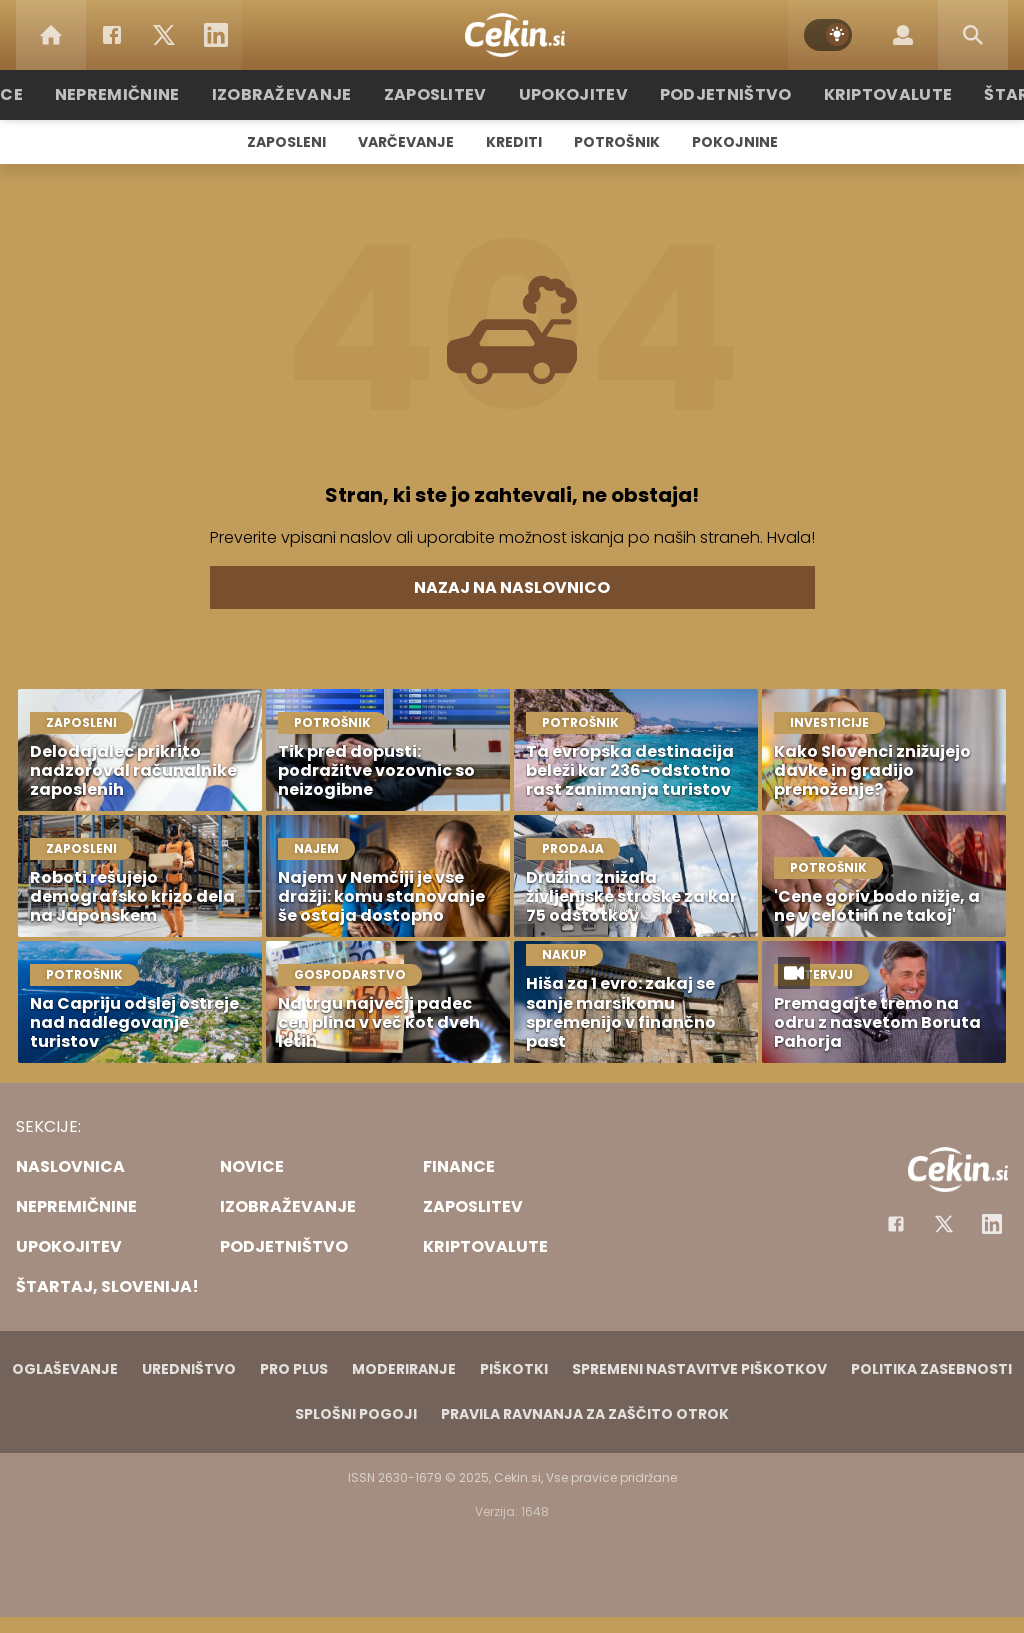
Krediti (514, 142)
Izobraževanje (303, 94)
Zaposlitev (445, 94)
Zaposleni (286, 142)
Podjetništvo (714, 94)
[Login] (903, 35)
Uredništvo (189, 1369)
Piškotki (514, 1369)
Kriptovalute (864, 94)
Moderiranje (404, 1369)
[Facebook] (112, 35)
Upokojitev (573, 94)
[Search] (973, 35)
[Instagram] (992, 1224)
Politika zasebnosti (931, 1369)
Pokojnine (735, 142)
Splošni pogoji (356, 1414)
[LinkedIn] (216, 35)
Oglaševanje (65, 1369)
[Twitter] (164, 35)
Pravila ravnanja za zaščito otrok (585, 1414)
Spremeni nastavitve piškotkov (699, 1369)
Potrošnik (617, 142)
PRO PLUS (294, 1369)
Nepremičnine (151, 94)
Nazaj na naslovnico (512, 587)
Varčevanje (406, 142)
